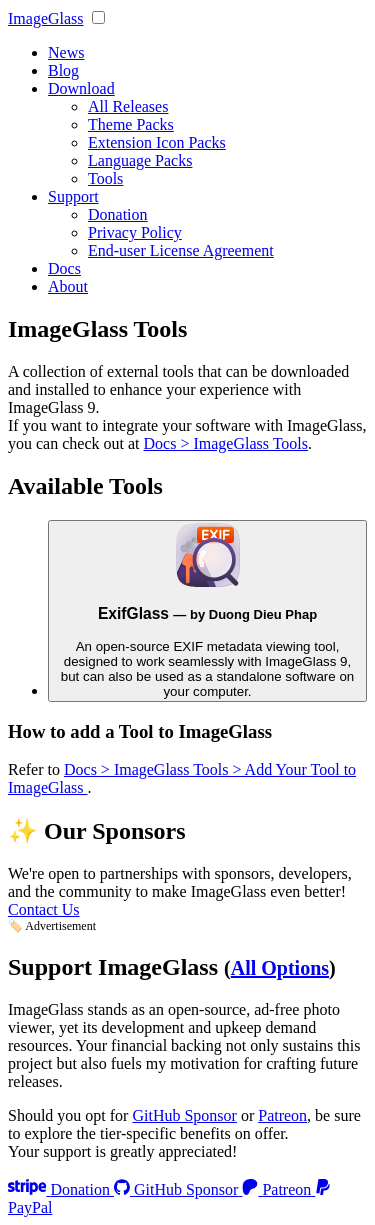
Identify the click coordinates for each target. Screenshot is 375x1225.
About (68, 286)
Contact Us (44, 909)
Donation (118, 214)
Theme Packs (131, 124)
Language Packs (140, 160)
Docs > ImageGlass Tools (226, 443)
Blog (63, 70)
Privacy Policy (135, 232)
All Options (280, 968)
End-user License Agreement (181, 250)
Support (73, 196)
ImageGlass (46, 18)
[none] (98, 17)
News (66, 52)
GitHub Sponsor (184, 1115)
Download (81, 88)
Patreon (282, 1115)
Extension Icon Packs (157, 142)
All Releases (128, 106)
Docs (64, 268)
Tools (105, 178)
